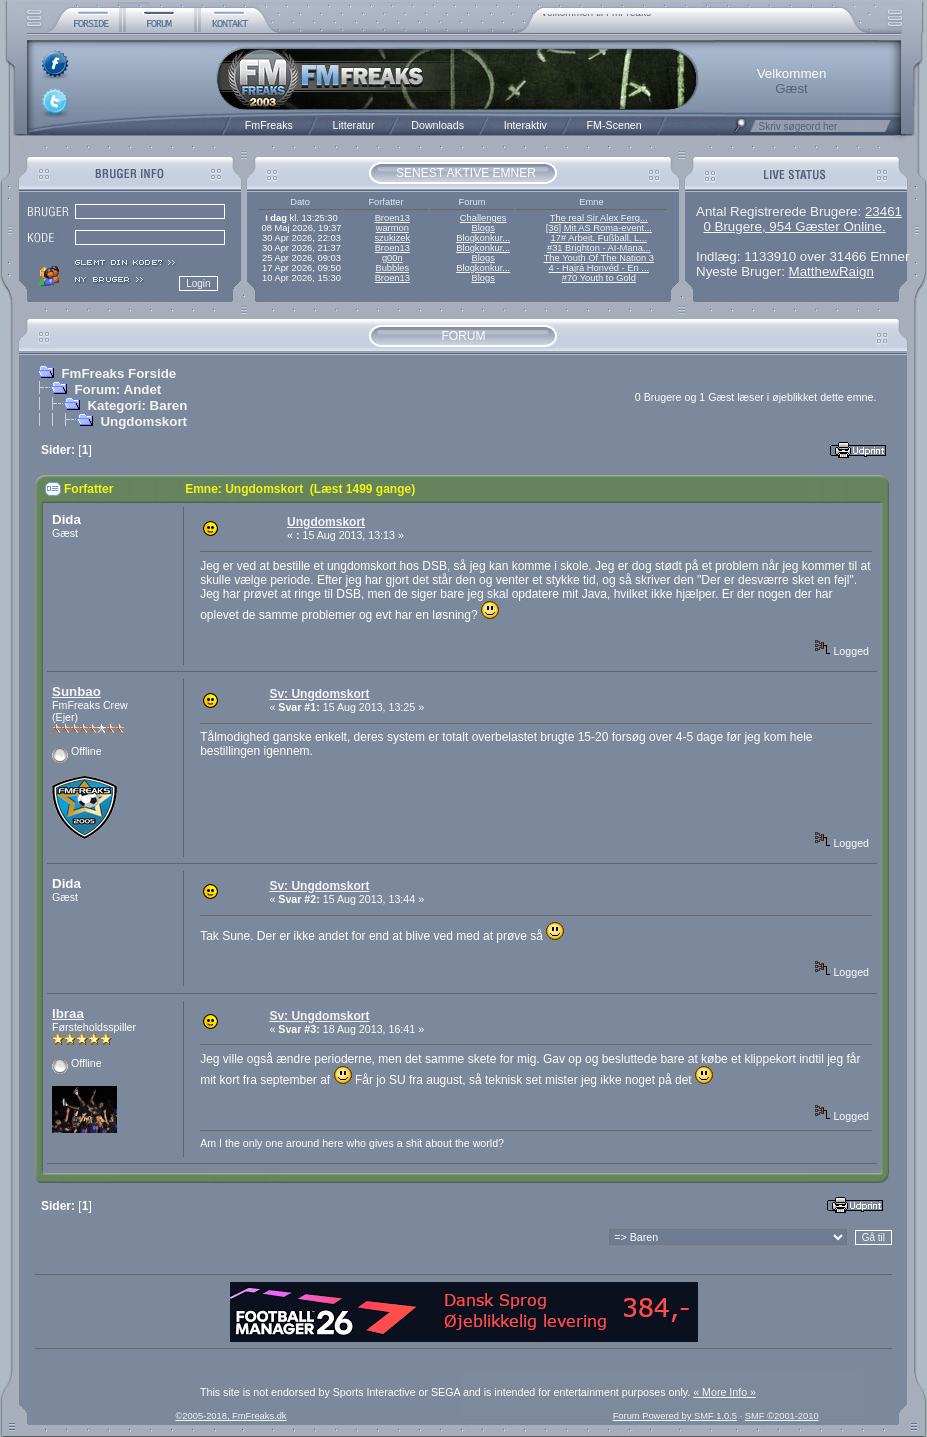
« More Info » (724, 1392)
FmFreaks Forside (118, 373)
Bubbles (392, 268)
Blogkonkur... (483, 238)
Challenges (483, 218)
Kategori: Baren (137, 405)
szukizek (392, 238)
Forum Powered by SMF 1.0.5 (675, 1416)
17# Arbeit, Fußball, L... (599, 238)
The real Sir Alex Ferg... (599, 218)
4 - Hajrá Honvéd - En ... (599, 268)
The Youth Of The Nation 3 (599, 258)
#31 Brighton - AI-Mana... (599, 248)
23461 (883, 211)
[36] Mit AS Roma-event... (599, 228)
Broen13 (392, 218)
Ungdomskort (143, 421)
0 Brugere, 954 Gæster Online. (794, 226)
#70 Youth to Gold (599, 278)
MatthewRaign (831, 271)
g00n (392, 258)
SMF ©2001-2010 (782, 1416)
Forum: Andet (117, 389)
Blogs (482, 228)
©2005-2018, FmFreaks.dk (230, 1416)
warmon (392, 228)
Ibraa (68, 1013)
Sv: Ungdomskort (319, 694)
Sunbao (76, 691)
